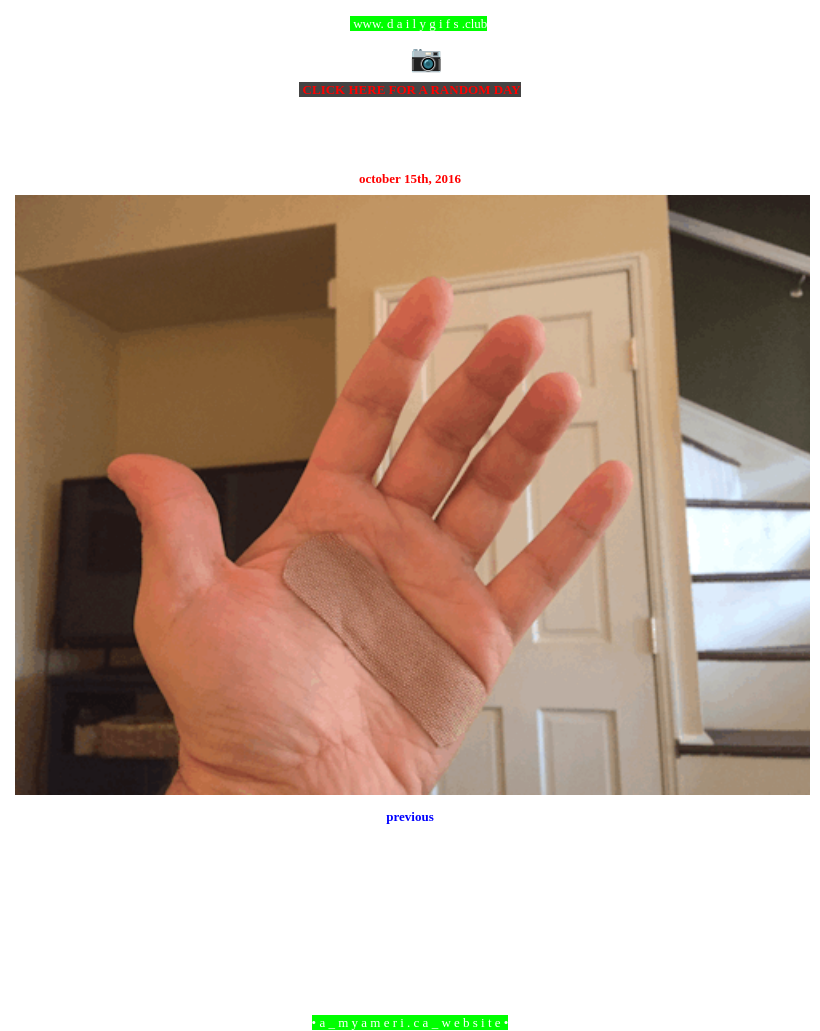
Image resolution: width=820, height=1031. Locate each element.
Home (413, 913)
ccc (410, 23)
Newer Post (40, 913)
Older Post (782, 913)
